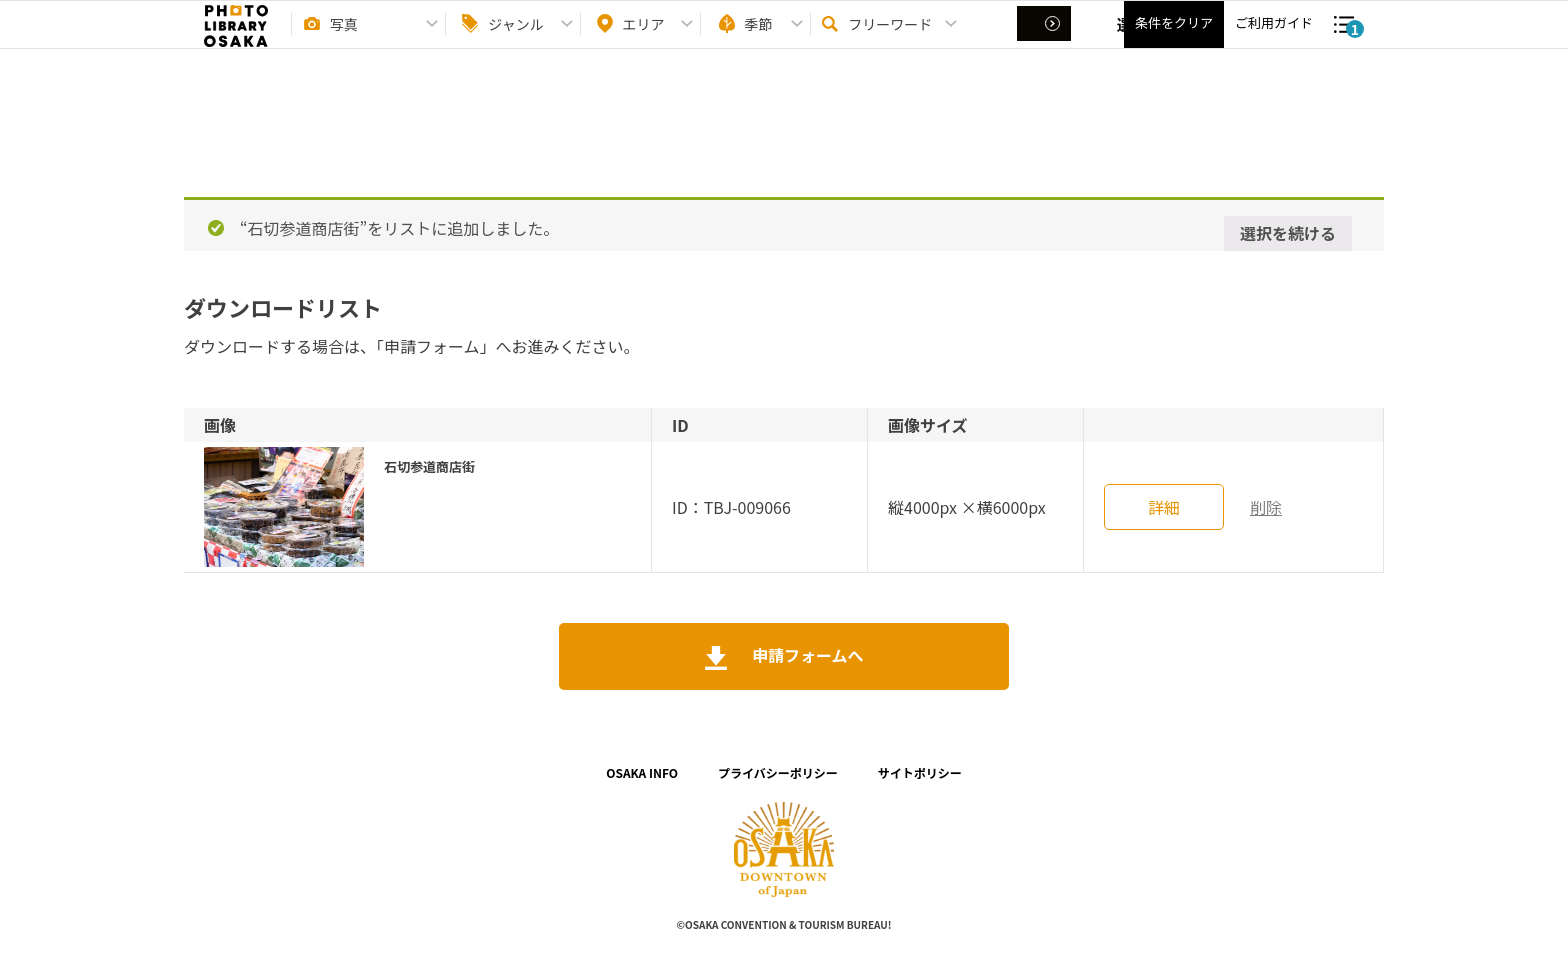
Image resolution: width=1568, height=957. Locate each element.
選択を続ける (1288, 233)
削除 (1266, 507)
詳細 (1164, 507)
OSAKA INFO (642, 772)
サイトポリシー (920, 772)
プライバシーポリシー (778, 772)
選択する (1046, 41)
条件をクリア (1174, 40)
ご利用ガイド (1274, 40)
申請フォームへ (805, 655)
